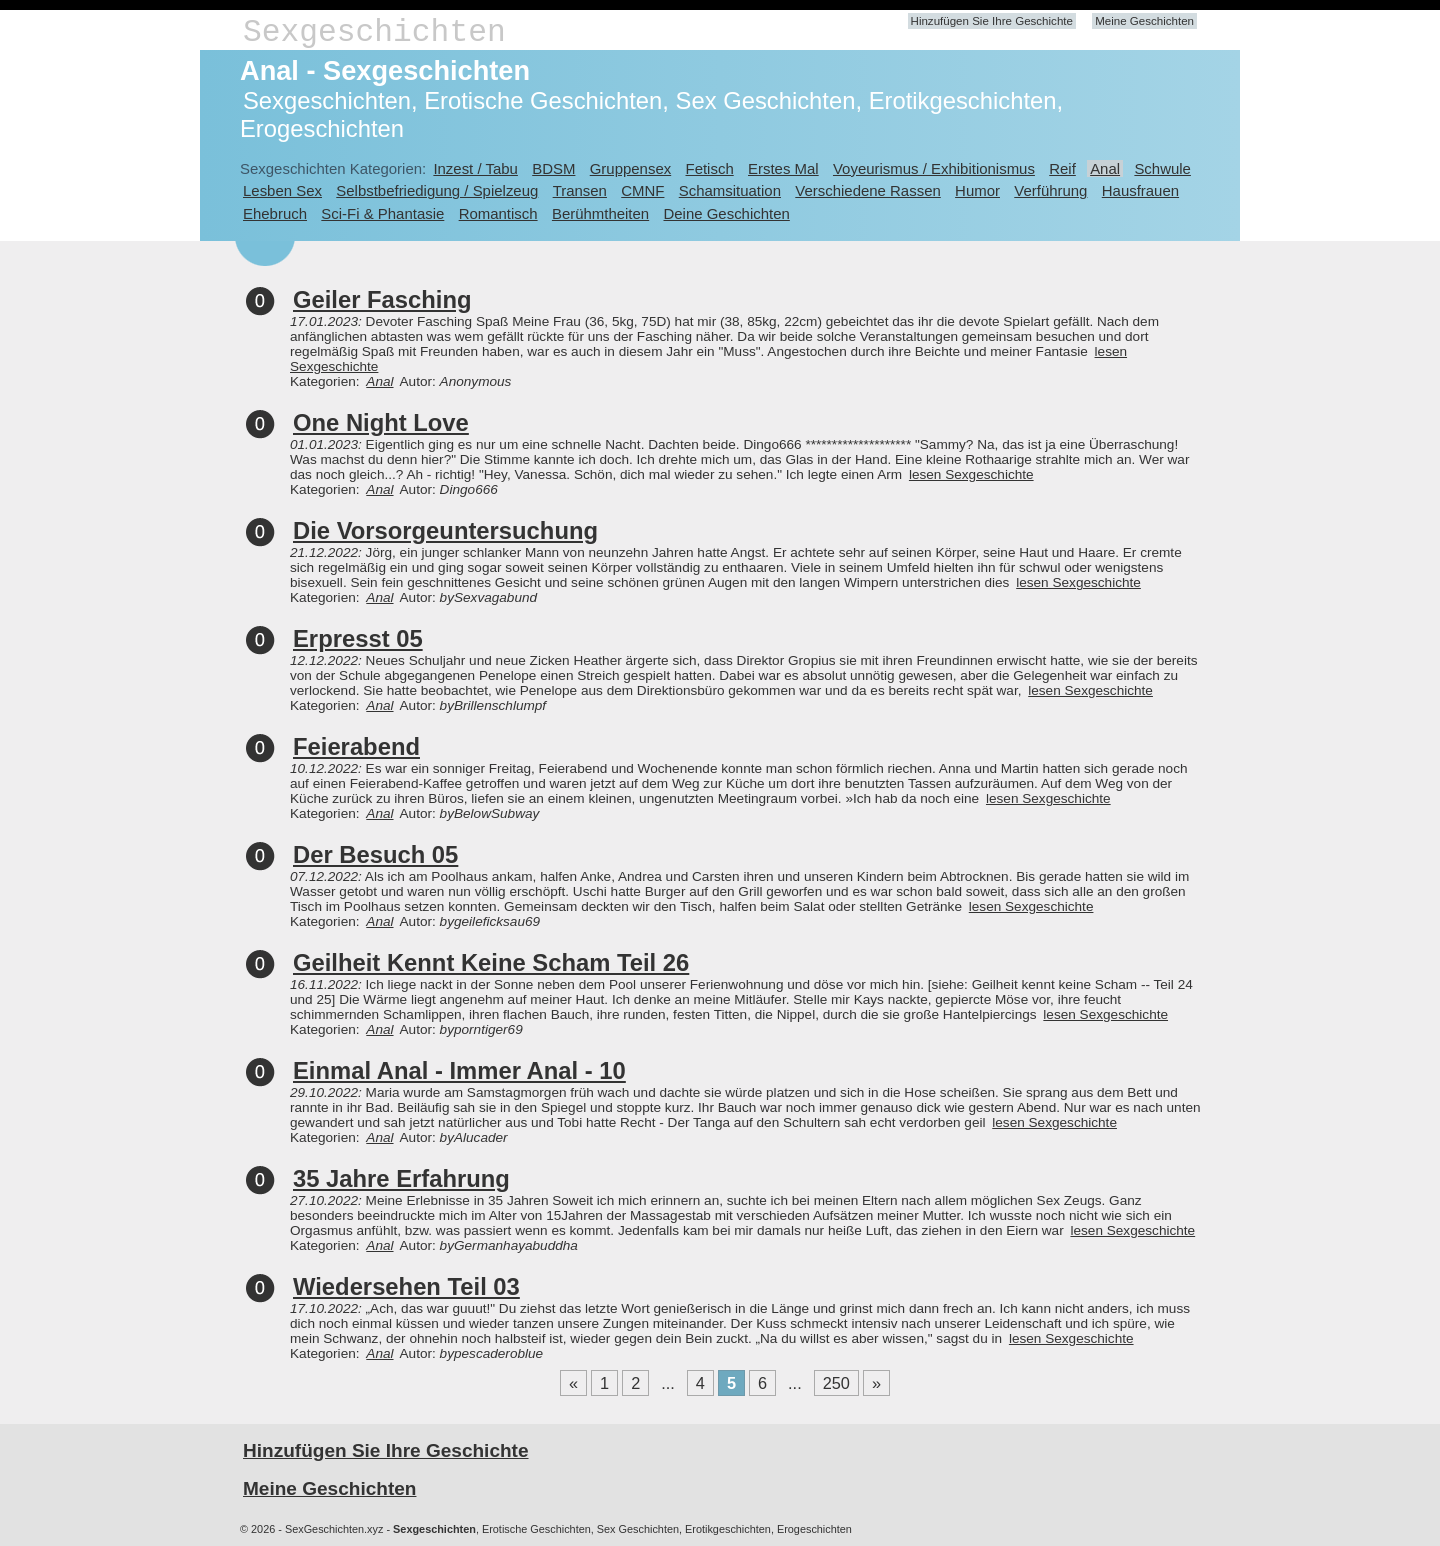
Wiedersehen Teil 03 (406, 1286)
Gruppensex (630, 168)
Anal (1105, 168)
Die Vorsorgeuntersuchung (445, 530)
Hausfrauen (1140, 190)
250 (836, 1383)
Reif (1062, 168)
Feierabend (356, 746)
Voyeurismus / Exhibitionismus (934, 168)
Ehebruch (275, 213)
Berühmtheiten (600, 213)
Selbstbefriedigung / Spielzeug (437, 190)
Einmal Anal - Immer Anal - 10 (459, 1070)
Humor (977, 190)
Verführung (1050, 190)
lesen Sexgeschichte (971, 474)
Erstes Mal (783, 168)
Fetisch (710, 168)
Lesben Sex (282, 190)
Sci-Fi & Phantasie (382, 213)
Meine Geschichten (1144, 21)
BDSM (553, 168)
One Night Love (381, 422)
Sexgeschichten (374, 32)
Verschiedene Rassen (867, 190)
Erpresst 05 (358, 638)
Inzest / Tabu (475, 168)
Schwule (1162, 168)
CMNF (642, 190)
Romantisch (498, 213)
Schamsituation (730, 190)
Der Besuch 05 (375, 854)
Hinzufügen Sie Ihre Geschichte (992, 21)
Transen (580, 190)
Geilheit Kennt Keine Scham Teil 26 (491, 962)
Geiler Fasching (382, 299)
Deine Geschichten (726, 213)
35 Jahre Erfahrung (401, 1178)
